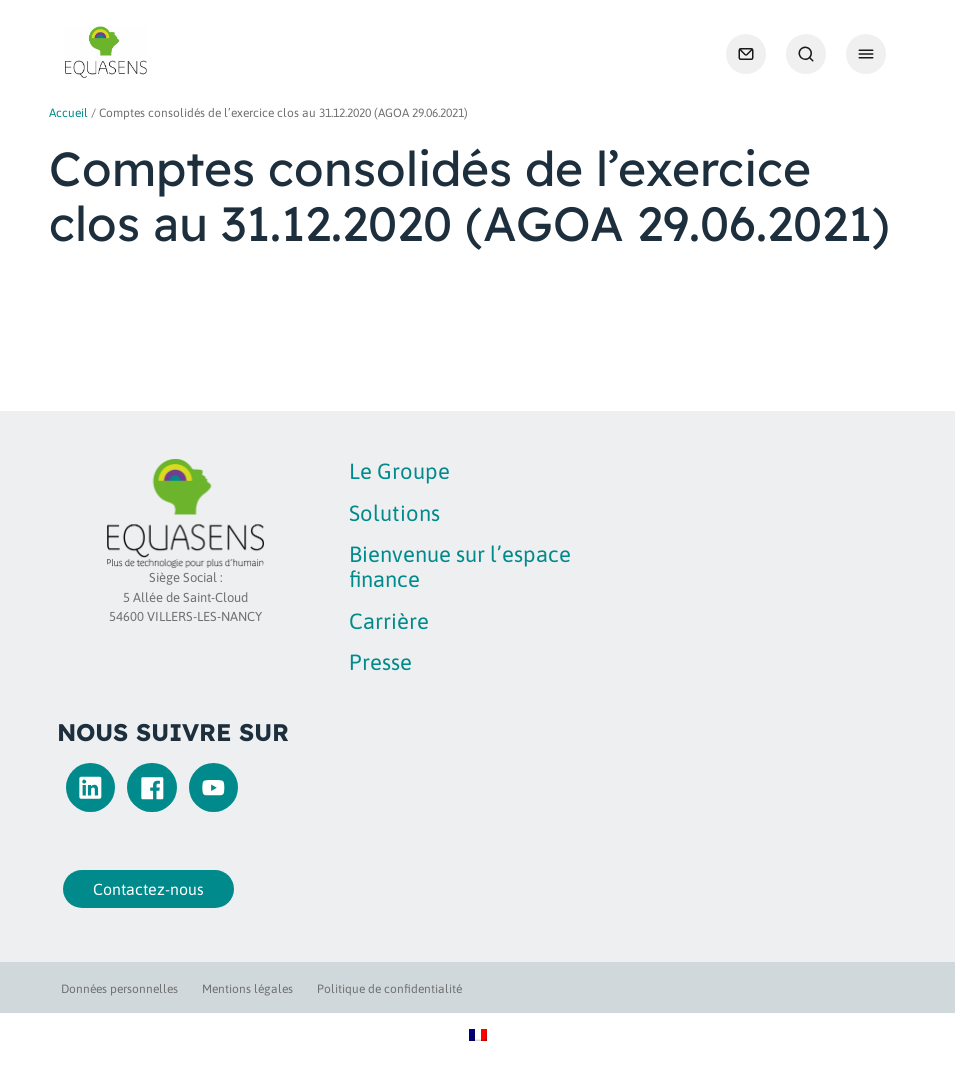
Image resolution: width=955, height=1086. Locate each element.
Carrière (389, 621)
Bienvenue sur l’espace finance (460, 566)
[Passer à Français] (478, 1034)
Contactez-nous (143, 889)
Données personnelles (119, 989)
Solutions (394, 513)
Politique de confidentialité (389, 989)
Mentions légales (247, 989)
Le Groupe (399, 471)
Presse (380, 662)
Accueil (68, 113)
